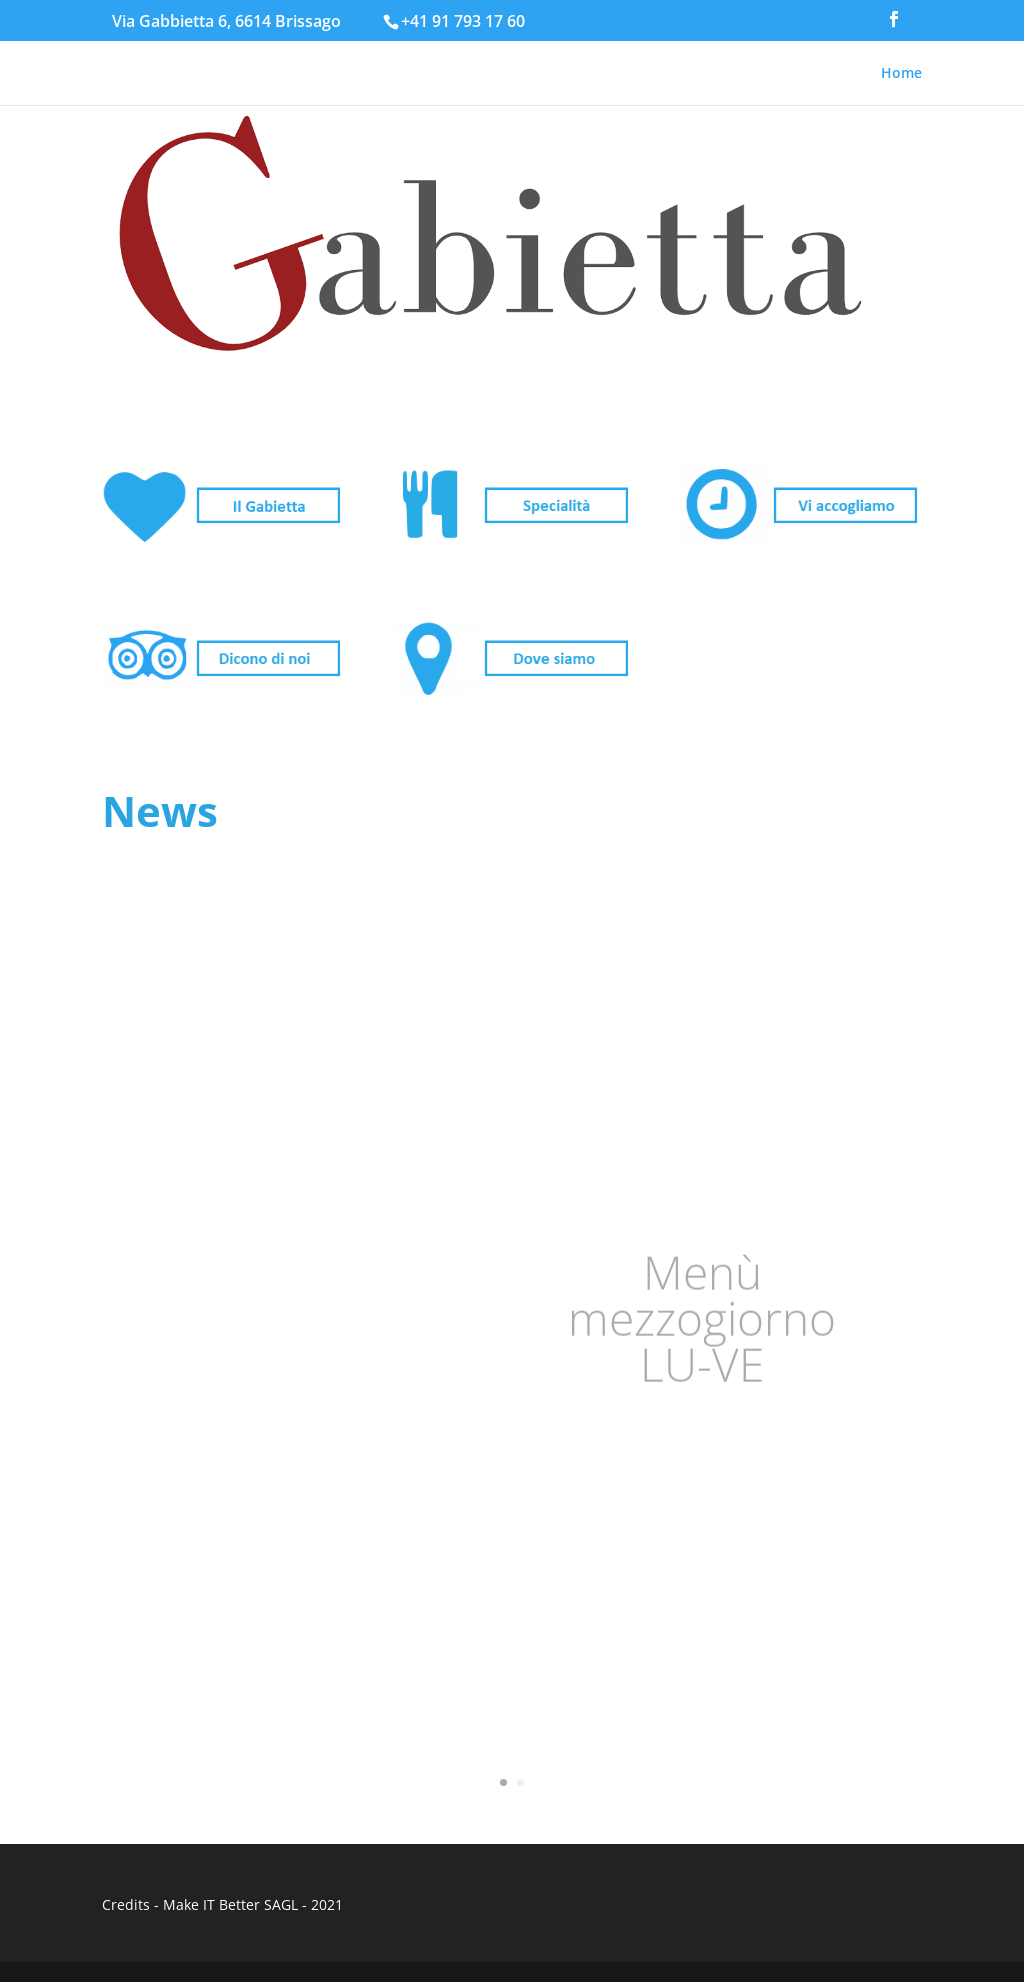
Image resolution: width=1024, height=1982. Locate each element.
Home (901, 74)
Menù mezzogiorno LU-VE (702, 1319)
